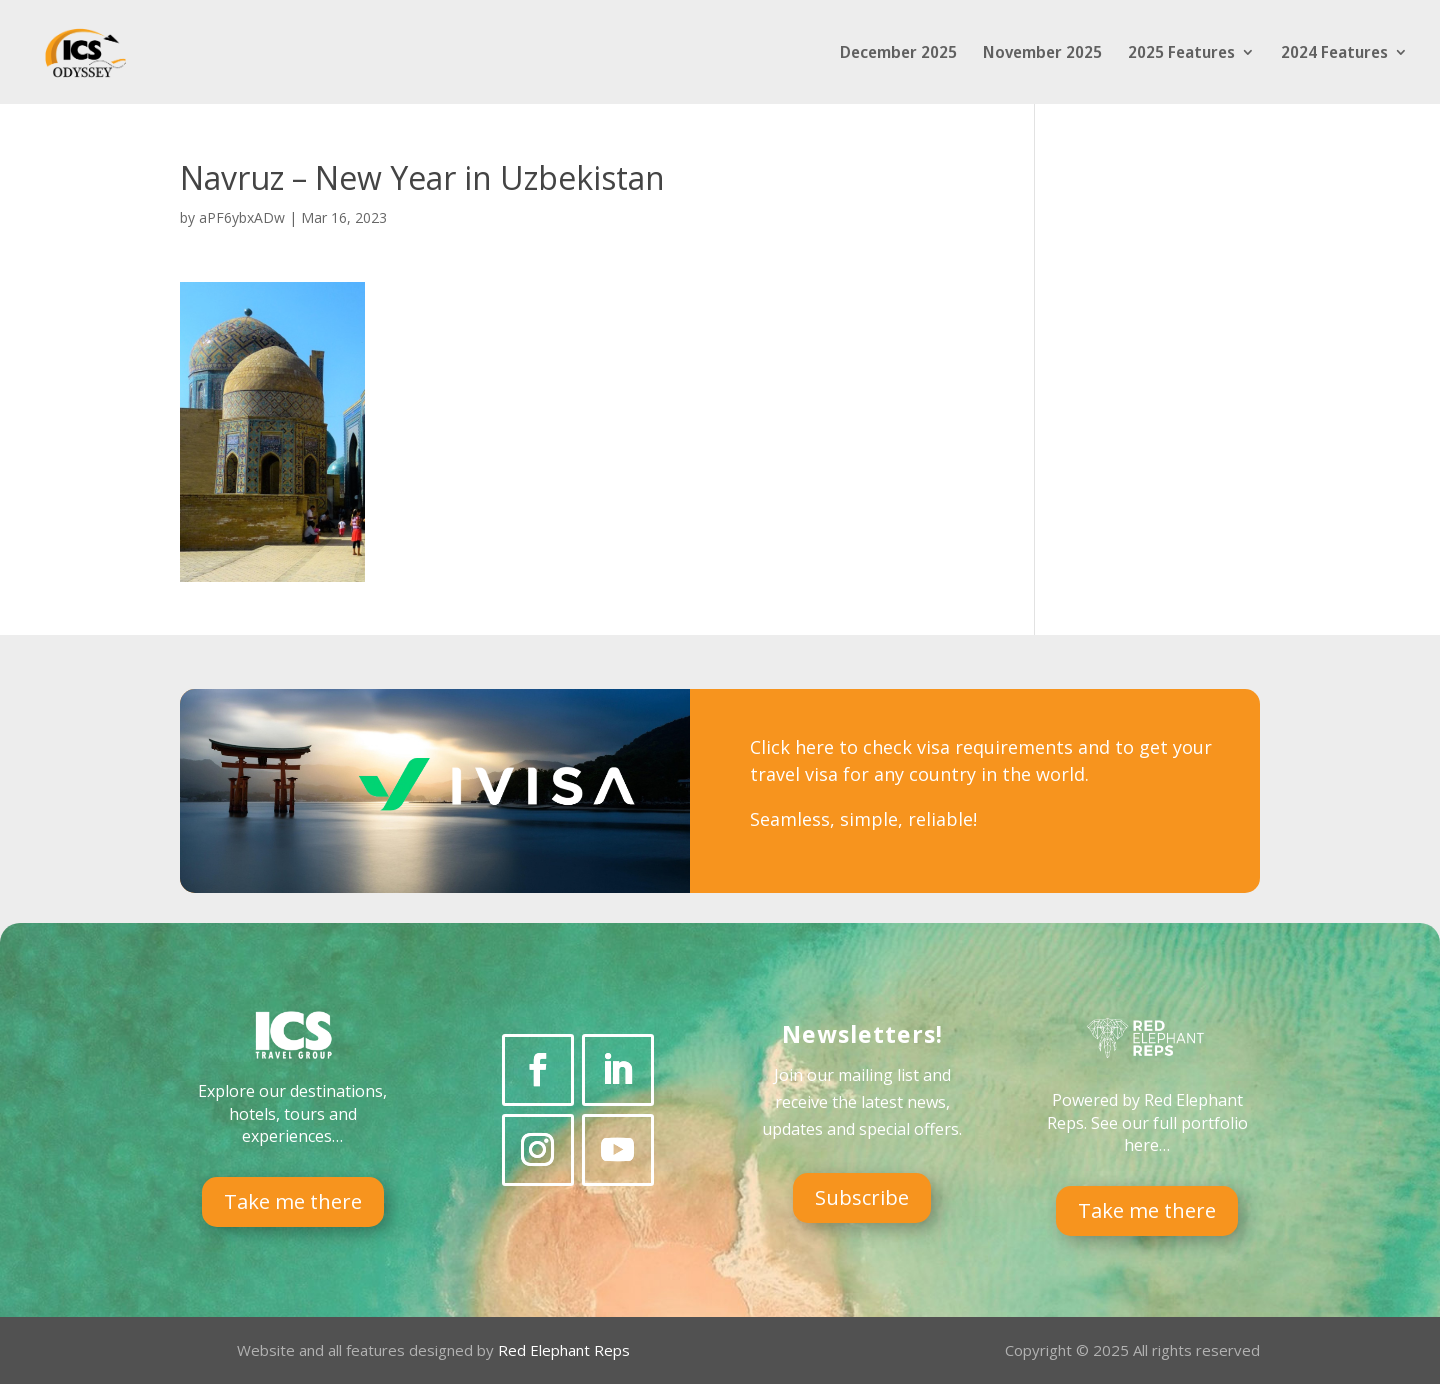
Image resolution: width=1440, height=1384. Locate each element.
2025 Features (1181, 54)
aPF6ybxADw (242, 217)
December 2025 (898, 54)
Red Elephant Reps (566, 1350)
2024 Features (1334, 54)
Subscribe (862, 1197)
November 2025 (1042, 54)
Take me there (293, 1201)
